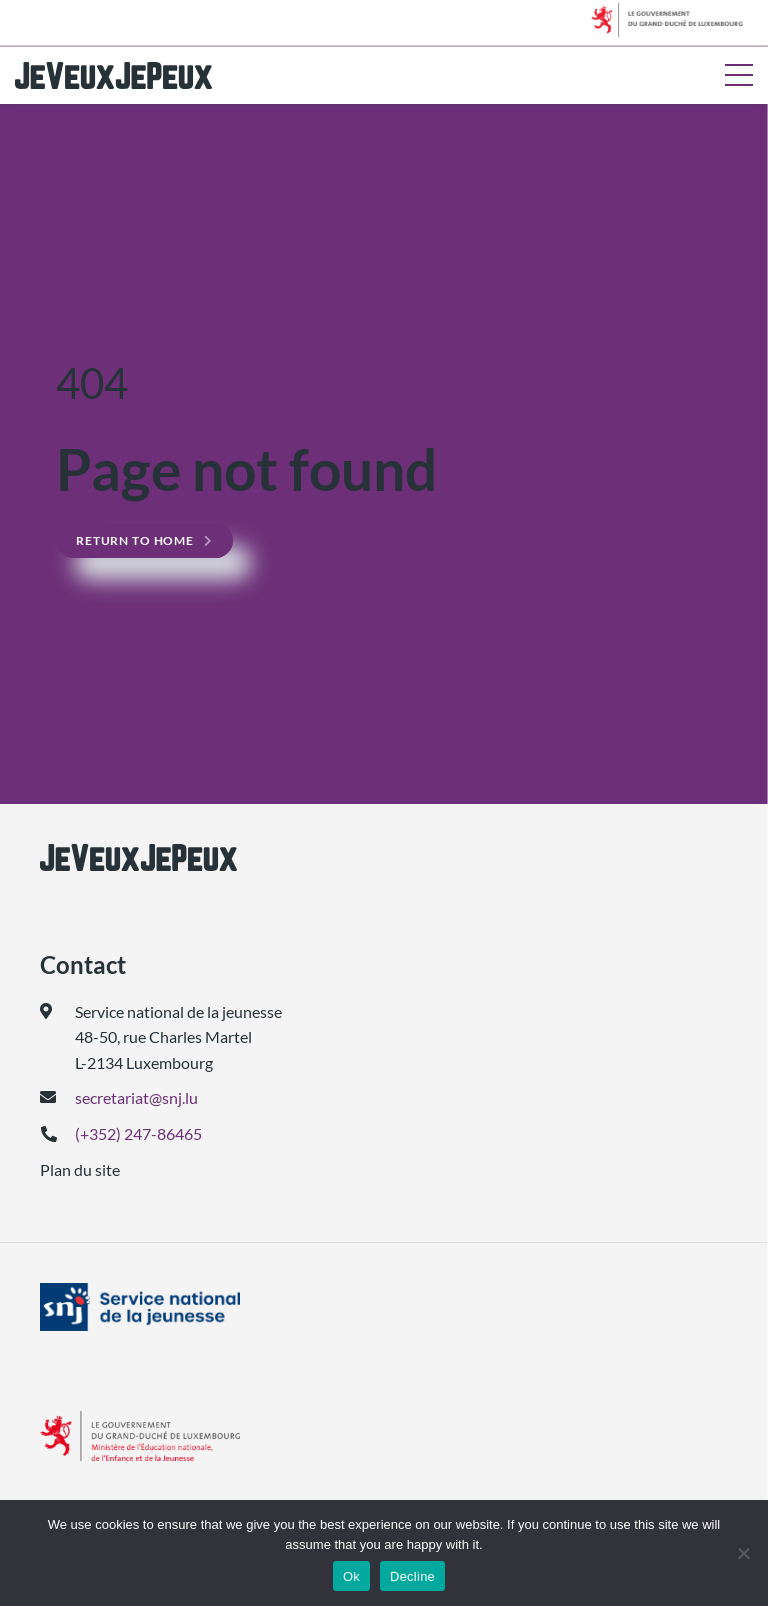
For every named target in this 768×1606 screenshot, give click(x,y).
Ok (351, 1576)
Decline (412, 1576)
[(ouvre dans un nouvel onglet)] (384, 1307)
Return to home (135, 540)
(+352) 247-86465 (138, 1133)
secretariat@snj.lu (136, 1097)
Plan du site (80, 1169)
